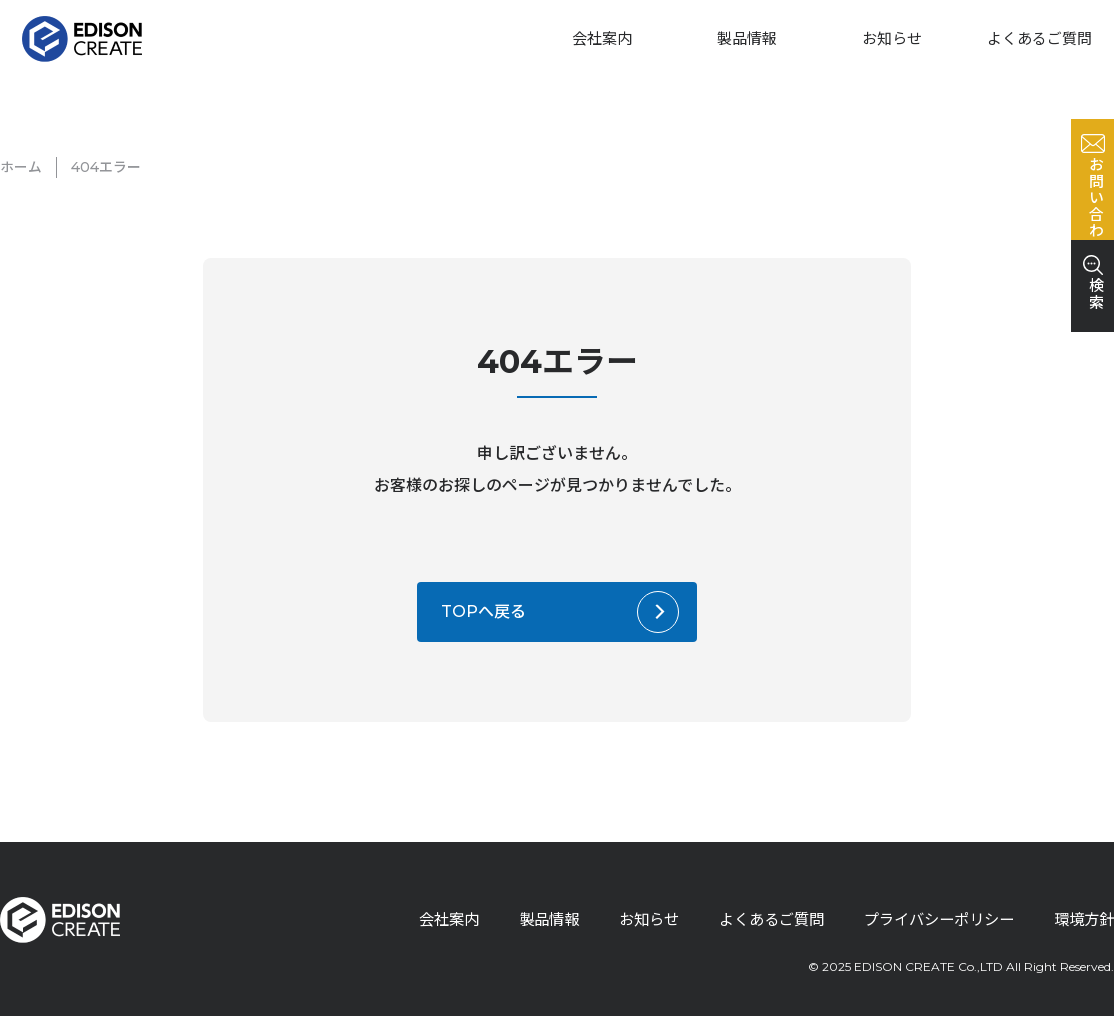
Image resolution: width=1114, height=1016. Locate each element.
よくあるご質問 (1039, 38)
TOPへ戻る (483, 611)
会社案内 (602, 38)
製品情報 (747, 38)
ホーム (21, 167)
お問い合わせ (1090, 282)
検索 (1090, 439)
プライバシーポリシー (930, 919)
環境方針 (1082, 919)
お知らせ (892, 38)
